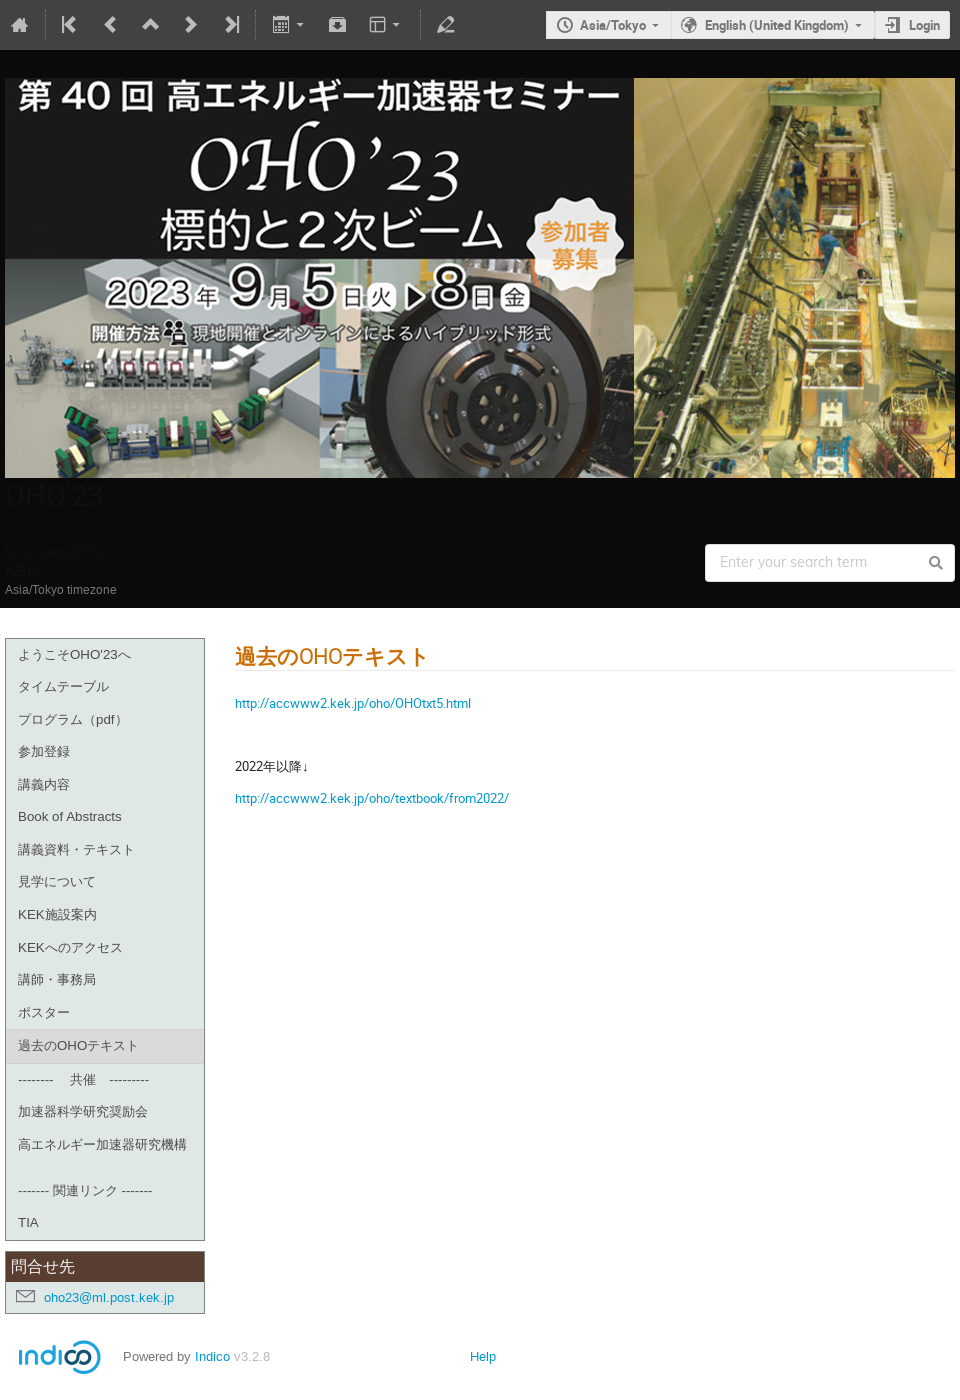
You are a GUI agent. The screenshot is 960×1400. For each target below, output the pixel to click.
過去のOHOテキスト (78, 1045)
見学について (57, 881)
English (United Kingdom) (777, 25)
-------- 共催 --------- (83, 1079)
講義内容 (44, 784)
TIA (28, 1222)
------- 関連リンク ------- (85, 1190)
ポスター (44, 1012)
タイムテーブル (63, 686)
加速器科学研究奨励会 (83, 1111)
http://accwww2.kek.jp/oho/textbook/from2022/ (372, 798)
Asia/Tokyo (613, 25)
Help (483, 1356)
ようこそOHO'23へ (74, 654)
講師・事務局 (57, 979)
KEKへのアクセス (70, 947)
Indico (212, 1356)
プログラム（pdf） (73, 719)
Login (924, 25)
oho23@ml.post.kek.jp (109, 1297)
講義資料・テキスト (76, 849)
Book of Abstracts (70, 816)
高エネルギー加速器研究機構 (102, 1144)
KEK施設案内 (57, 914)
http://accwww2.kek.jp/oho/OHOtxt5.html (353, 703)
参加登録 (44, 751)
